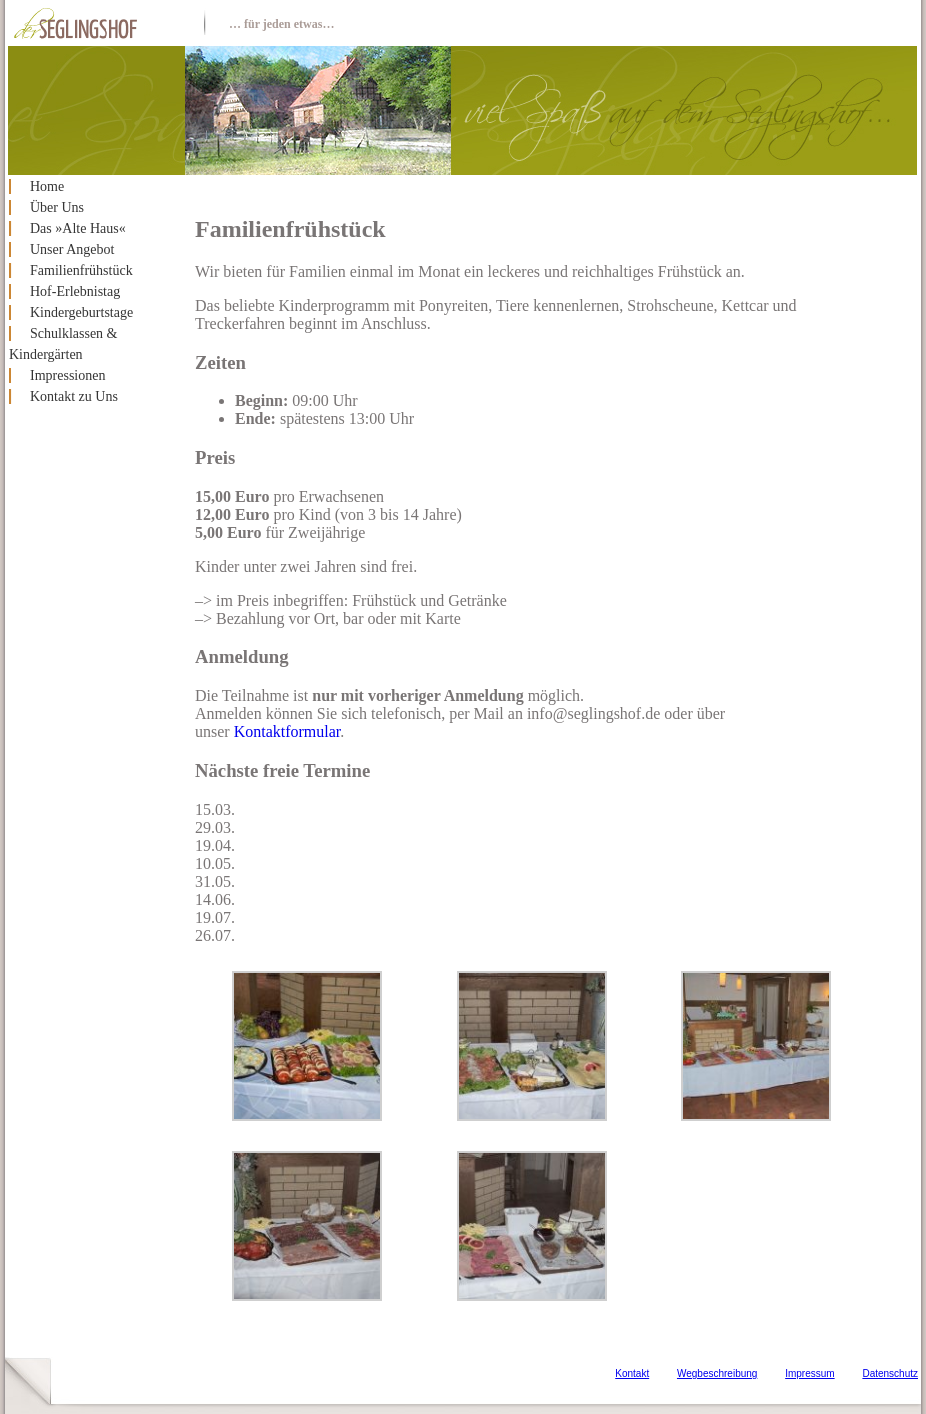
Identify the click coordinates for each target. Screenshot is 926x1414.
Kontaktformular (287, 731)
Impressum (809, 1373)
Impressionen (67, 375)
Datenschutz (890, 1373)
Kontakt (632, 1373)
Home (47, 186)
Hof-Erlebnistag (75, 291)
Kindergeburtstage (81, 312)
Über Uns (57, 207)
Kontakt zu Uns (74, 396)
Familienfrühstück (81, 270)
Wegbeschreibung (717, 1373)
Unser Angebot (72, 249)
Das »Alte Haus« (78, 228)
